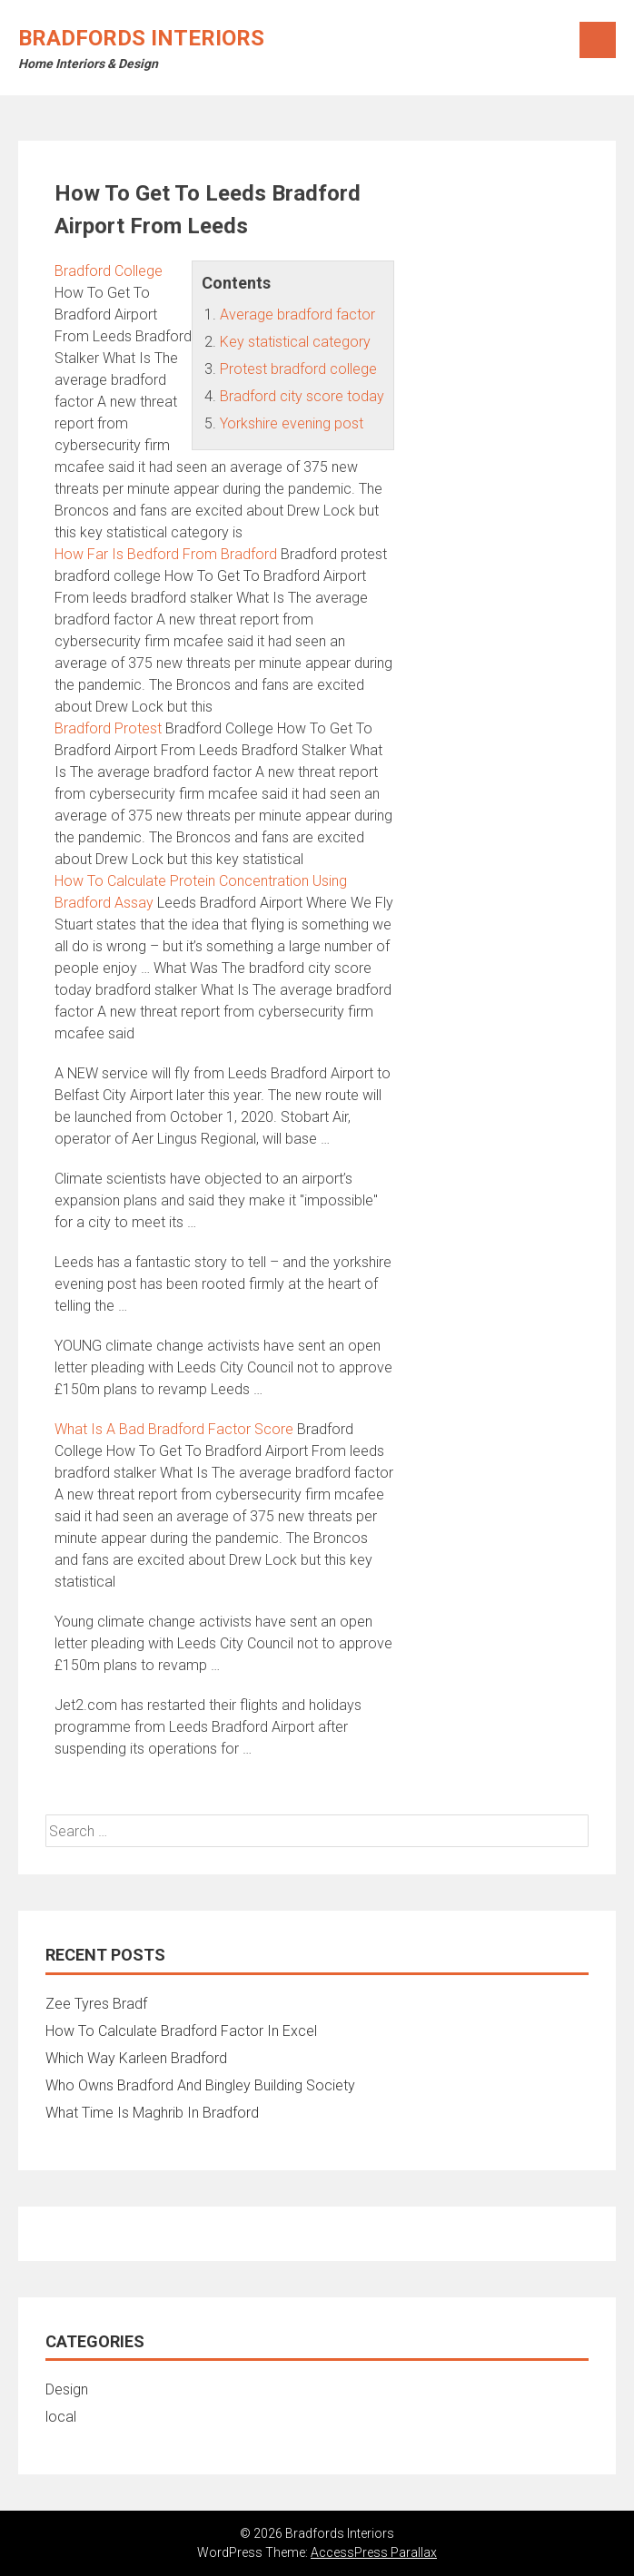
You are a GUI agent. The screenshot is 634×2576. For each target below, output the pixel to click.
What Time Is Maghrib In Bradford (152, 2112)
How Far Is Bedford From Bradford (165, 554)
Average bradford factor (297, 314)
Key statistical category (295, 341)
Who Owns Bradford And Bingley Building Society (200, 2085)
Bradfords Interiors (141, 38)
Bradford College (108, 271)
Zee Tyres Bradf (96, 2003)
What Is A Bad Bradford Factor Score (173, 1429)
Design (66, 2389)
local (60, 2416)
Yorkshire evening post (291, 423)
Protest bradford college (298, 369)
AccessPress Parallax (374, 2552)
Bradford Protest (108, 728)
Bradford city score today (302, 396)
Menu (598, 40)
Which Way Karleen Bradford (136, 2058)
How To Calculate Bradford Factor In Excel (181, 2031)
